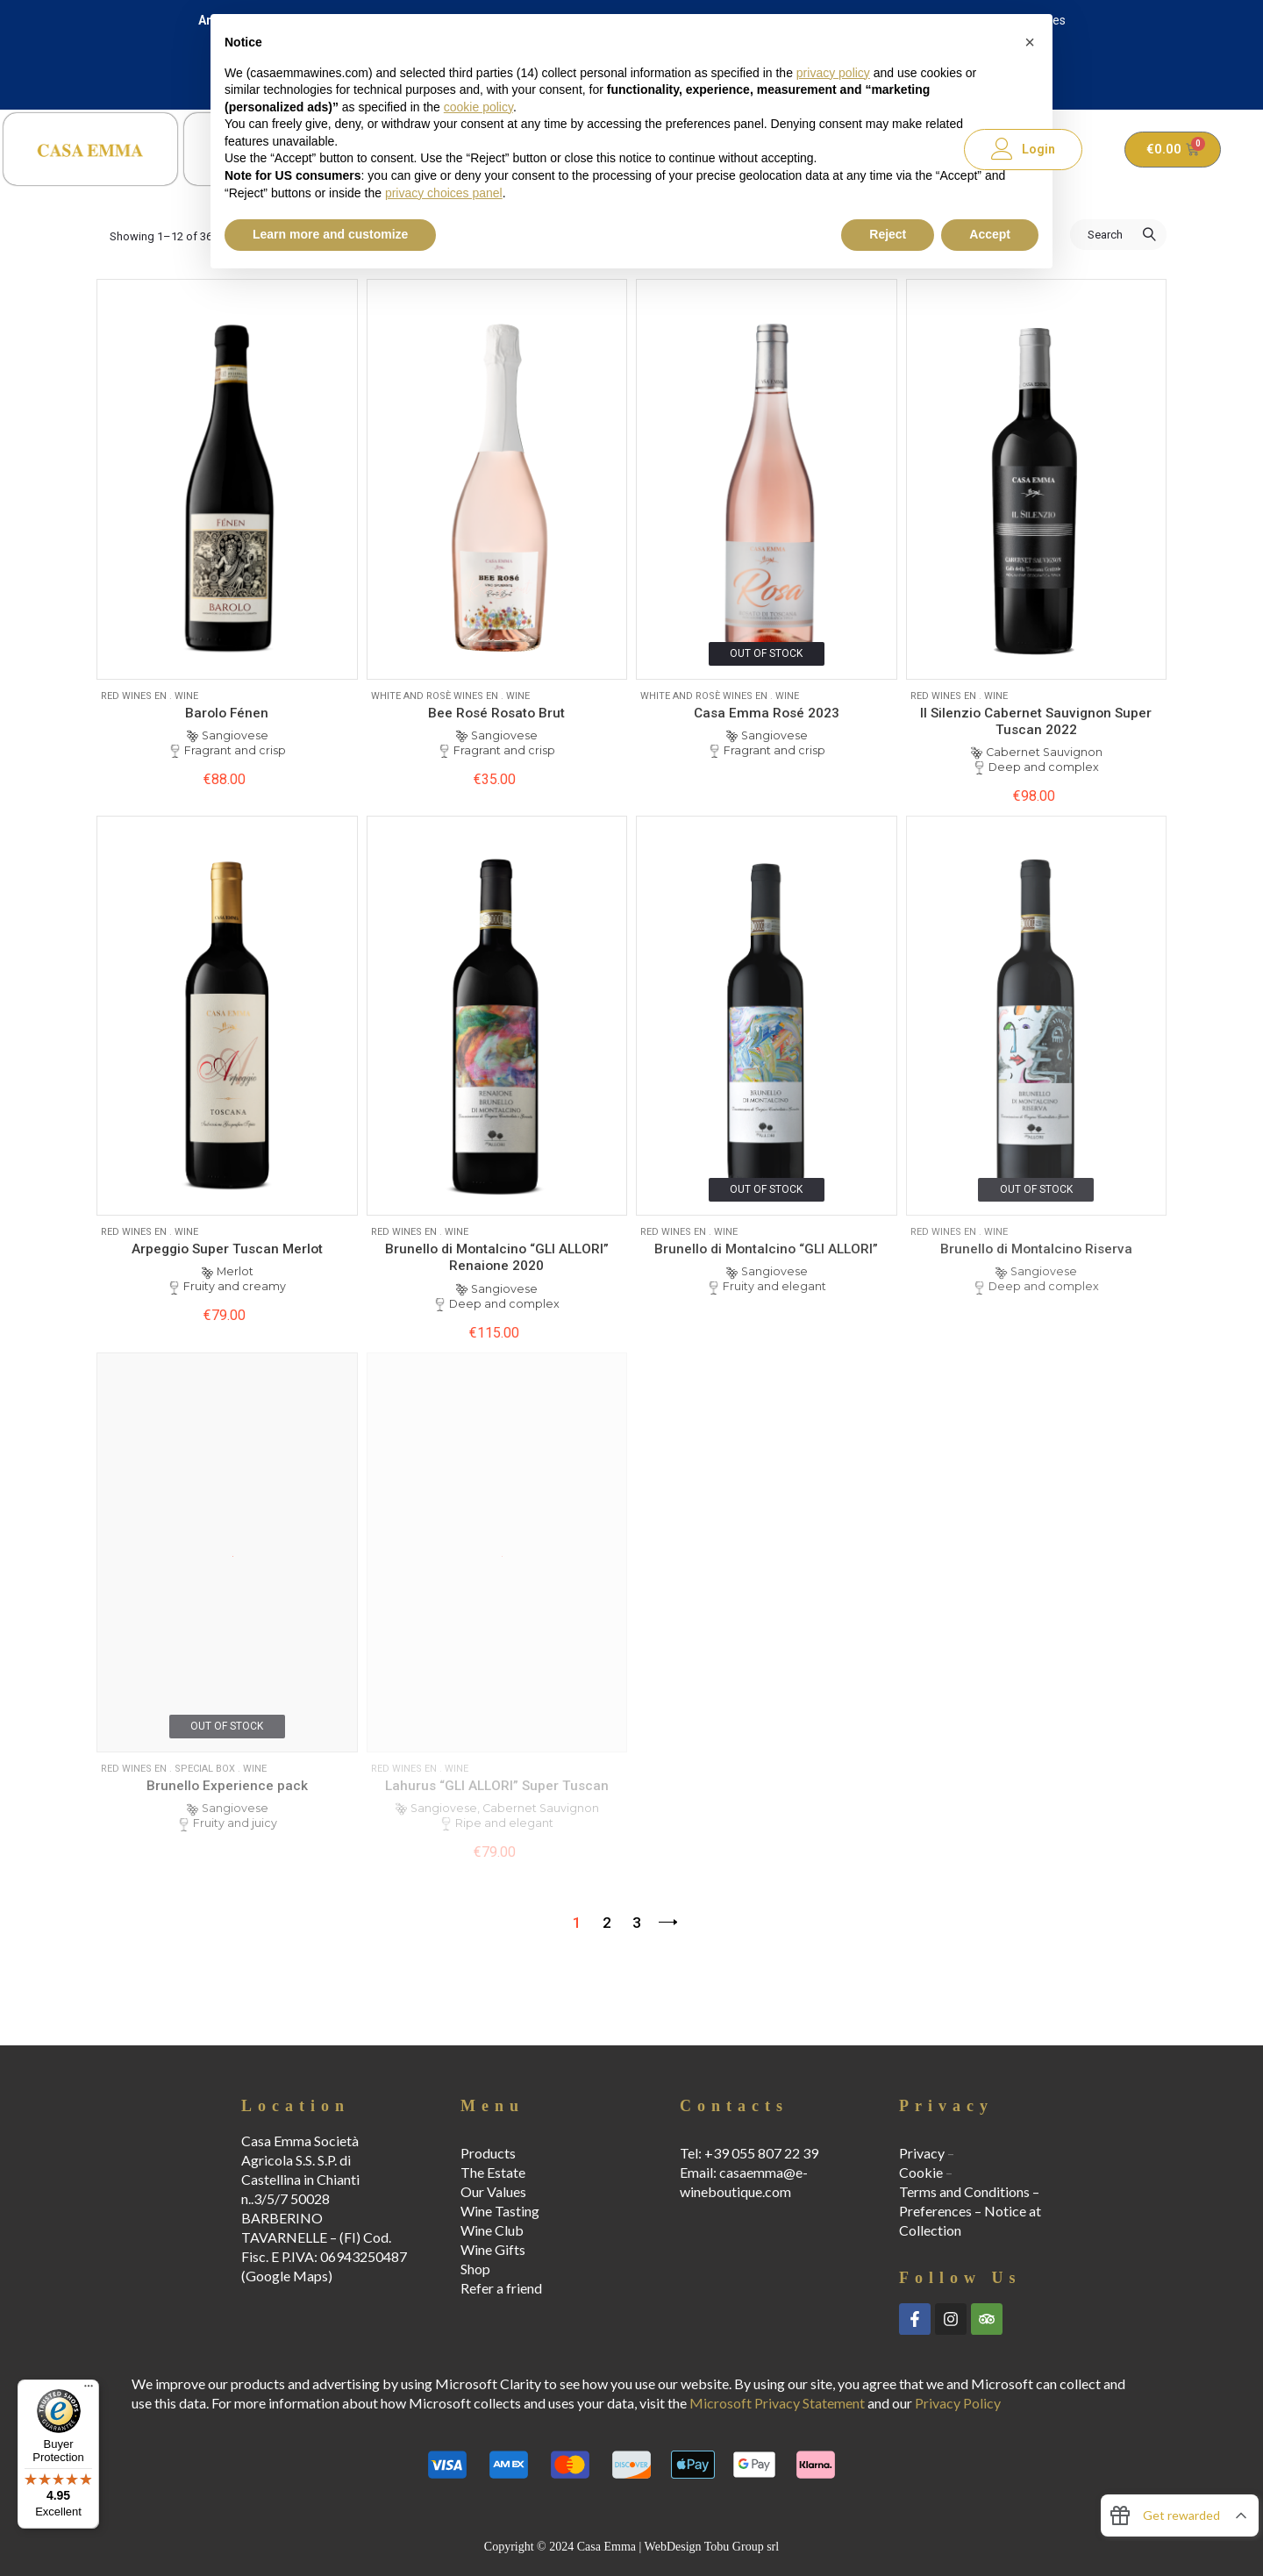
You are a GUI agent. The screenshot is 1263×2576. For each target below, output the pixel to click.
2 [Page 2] (607, 1922)
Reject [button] (887, 234)
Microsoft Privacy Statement (777, 2402)
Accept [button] (989, 234)
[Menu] (88, 2390)
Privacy (922, 2152)
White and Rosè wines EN (434, 696)
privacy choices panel (444, 193)
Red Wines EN (134, 696)
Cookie (921, 2172)
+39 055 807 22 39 (761, 2152)
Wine (186, 696)
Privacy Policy (958, 2402)
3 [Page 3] (636, 1922)
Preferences (935, 2210)
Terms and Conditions (964, 2191)
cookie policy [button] (478, 107)
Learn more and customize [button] (330, 234)
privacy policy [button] (833, 73)
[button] (1030, 42)
